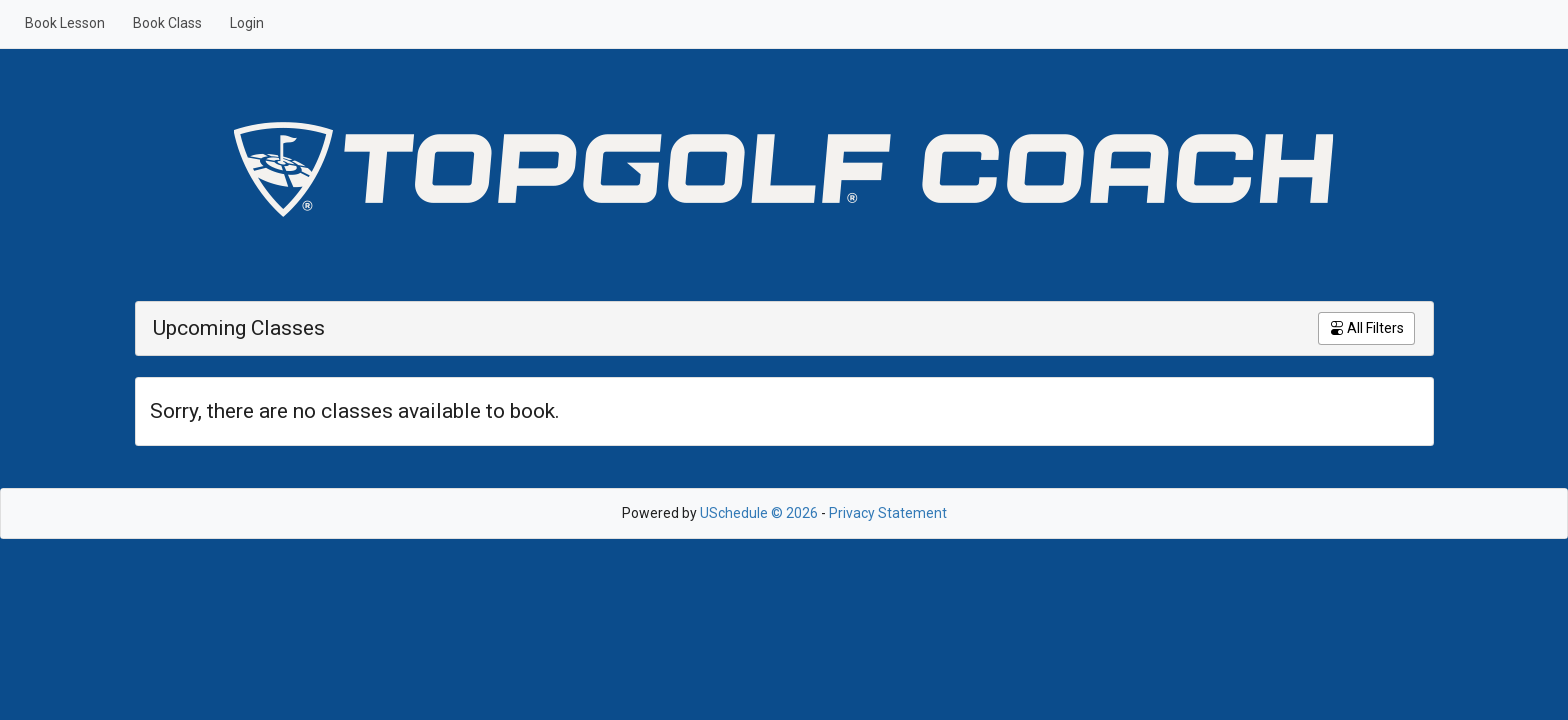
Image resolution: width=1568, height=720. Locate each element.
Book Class (167, 23)
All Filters (1367, 328)
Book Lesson (65, 23)
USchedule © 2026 (759, 513)
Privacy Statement (888, 513)
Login (247, 23)
